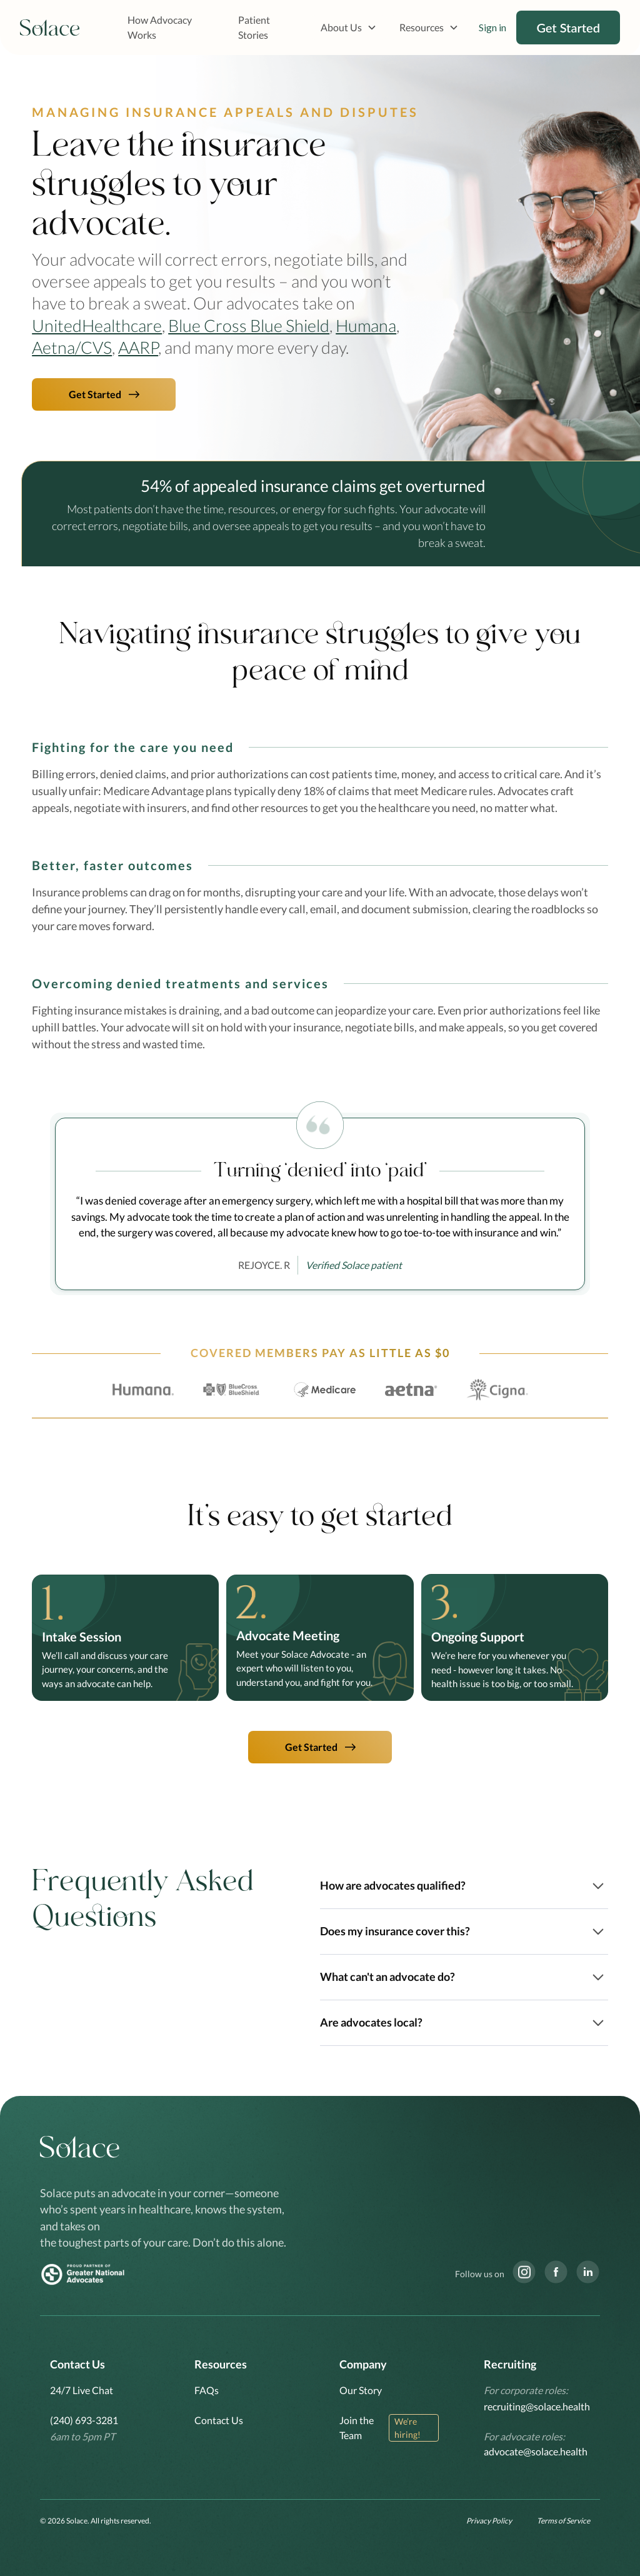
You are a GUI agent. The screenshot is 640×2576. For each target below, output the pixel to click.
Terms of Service (563, 2520)
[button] (349, 27)
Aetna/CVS (72, 347)
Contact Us (218, 2420)
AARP (138, 347)
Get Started (568, 27)
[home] (50, 27)
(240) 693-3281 (84, 2420)
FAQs (206, 2390)
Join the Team (356, 2427)
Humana (366, 325)
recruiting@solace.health (537, 2406)
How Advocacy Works (160, 27)
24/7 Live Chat (81, 2390)
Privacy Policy (489, 2520)
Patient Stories (254, 27)
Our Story (360, 2390)
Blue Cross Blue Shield (248, 325)
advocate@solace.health (536, 2451)
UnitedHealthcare (97, 325)
